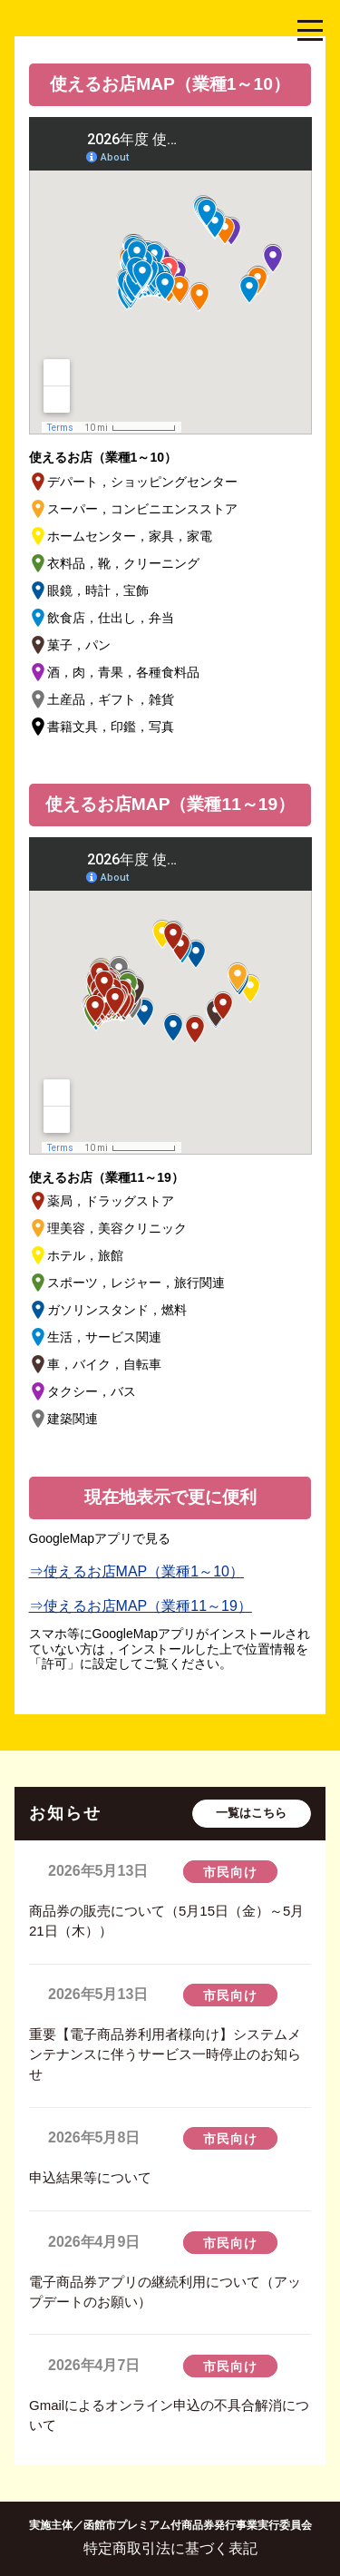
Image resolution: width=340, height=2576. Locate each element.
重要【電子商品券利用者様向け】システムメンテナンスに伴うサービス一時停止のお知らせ (165, 2054)
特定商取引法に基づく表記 (170, 2548)
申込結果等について (90, 2177)
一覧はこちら (251, 1813)
